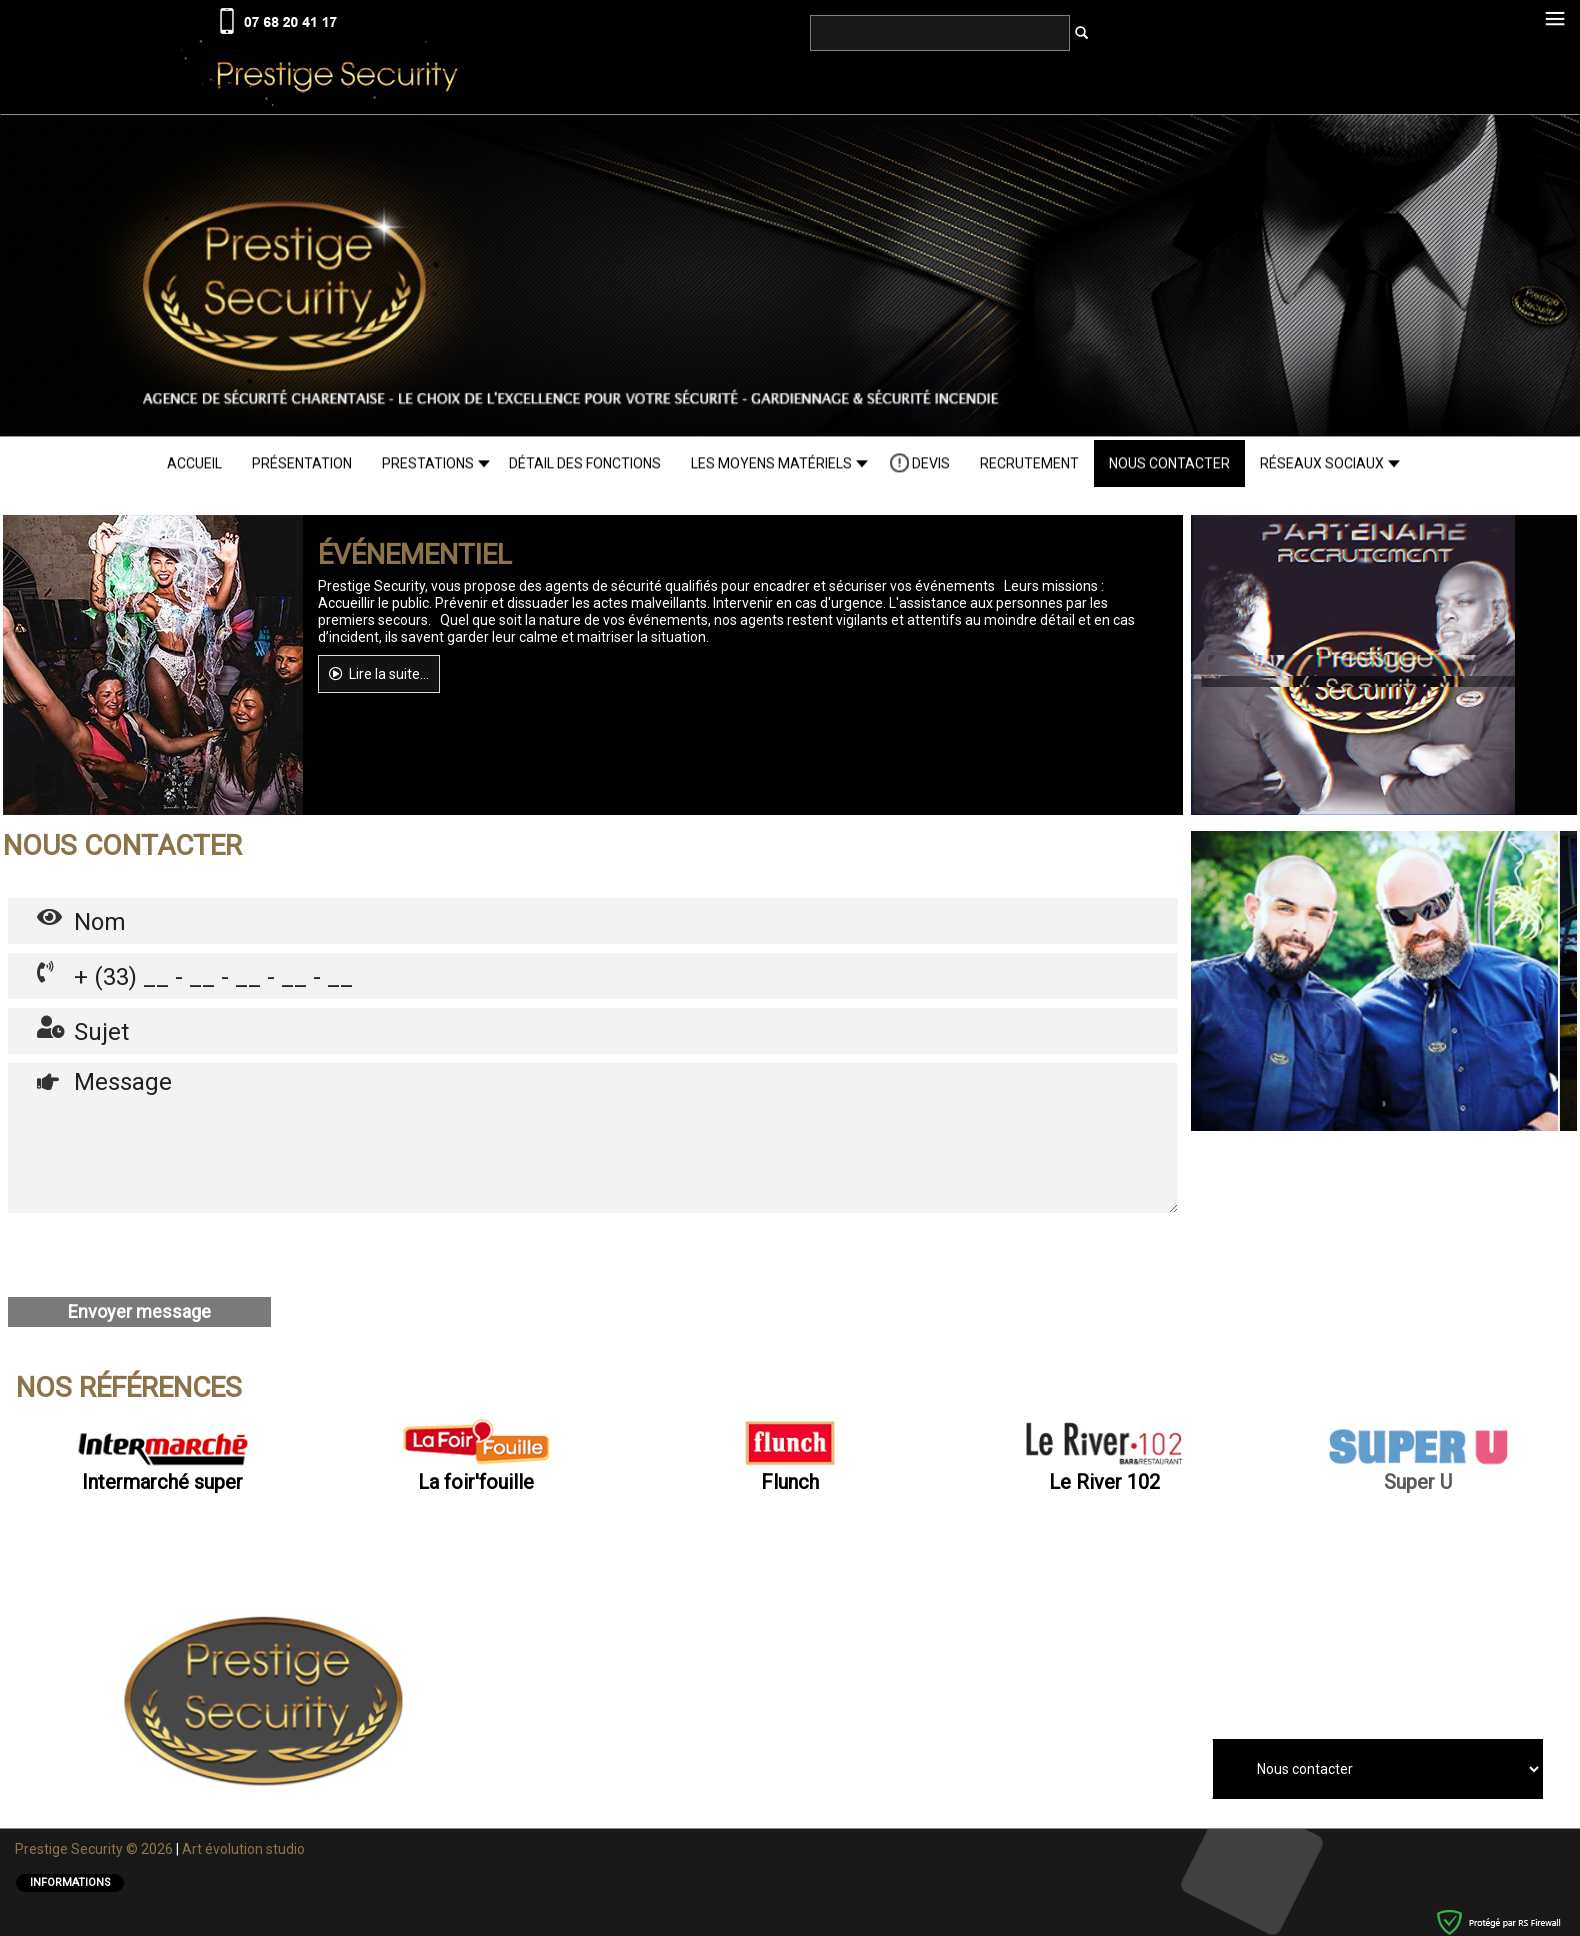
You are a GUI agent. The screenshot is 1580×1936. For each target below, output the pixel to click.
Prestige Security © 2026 (95, 1848)
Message (593, 1137)
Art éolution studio (245, 1848)
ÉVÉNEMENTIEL (415, 553)
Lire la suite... (379, 673)
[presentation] (160, 1255)
